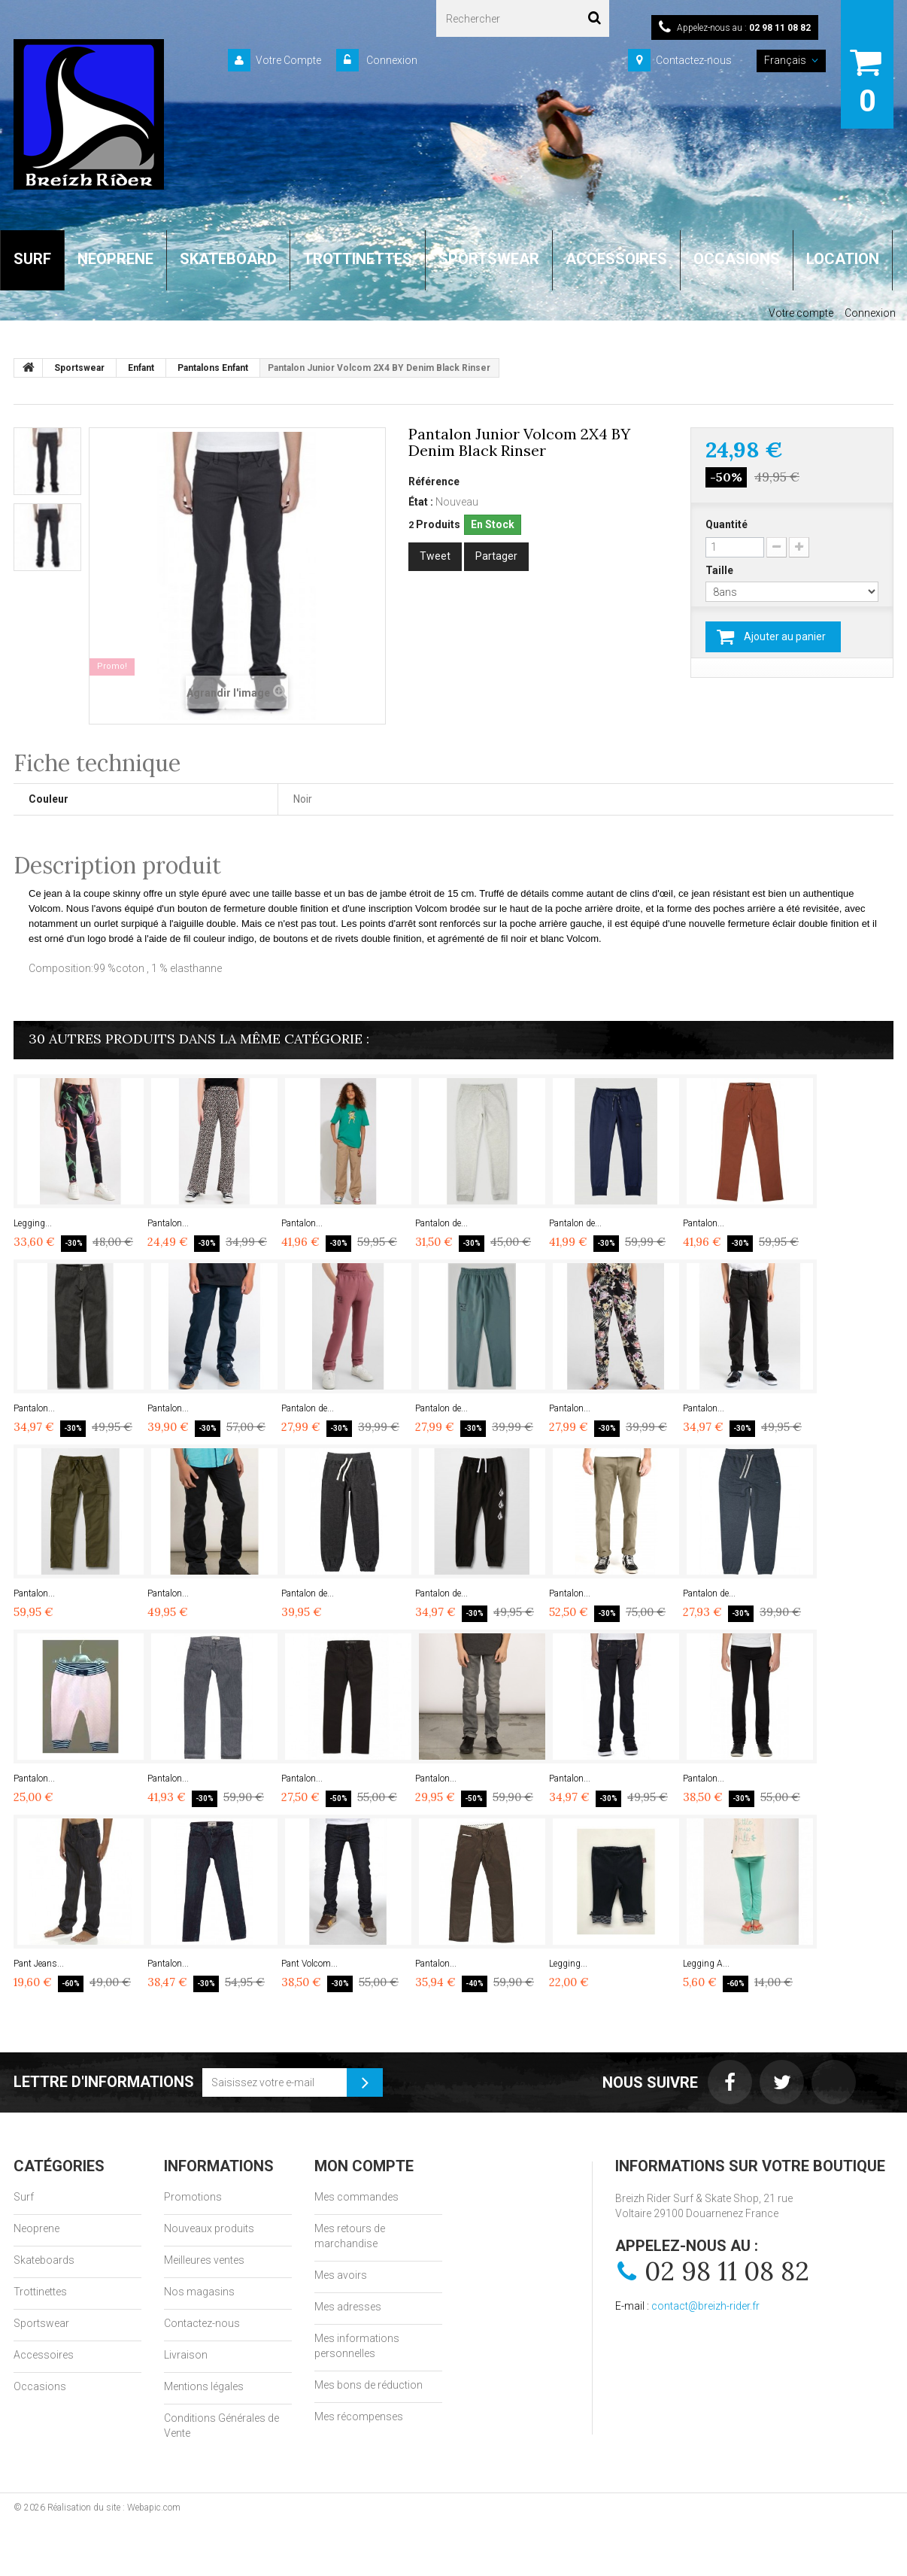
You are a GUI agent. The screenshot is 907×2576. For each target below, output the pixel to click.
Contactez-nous (694, 60)
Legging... (33, 1223)
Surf (24, 2197)
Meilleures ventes (204, 2260)
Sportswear (41, 2323)
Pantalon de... (441, 1223)
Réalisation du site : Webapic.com (113, 2507)
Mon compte (364, 2166)
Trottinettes (40, 2292)
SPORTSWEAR (488, 259)
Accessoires (44, 2355)
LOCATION (842, 259)
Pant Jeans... (39, 1963)
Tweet (435, 556)
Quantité (726, 524)
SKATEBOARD (228, 259)
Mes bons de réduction (368, 2385)
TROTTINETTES (357, 259)
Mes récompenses (358, 2416)
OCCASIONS (736, 259)
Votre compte (801, 313)
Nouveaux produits (209, 2228)
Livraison (186, 2355)
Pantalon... (168, 1223)
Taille (720, 570)
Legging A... (706, 1963)
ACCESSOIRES (616, 259)
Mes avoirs (340, 2275)
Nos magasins (199, 2292)
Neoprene (36, 2228)
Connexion (390, 60)
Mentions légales (204, 2386)
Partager (496, 556)
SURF (32, 259)
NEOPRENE (115, 259)
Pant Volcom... (309, 1963)
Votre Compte (288, 60)
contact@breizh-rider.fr (705, 2306)
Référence (434, 481)
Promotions (193, 2197)
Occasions (40, 2386)
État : (420, 502)
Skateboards (44, 2260)
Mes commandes (356, 2197)
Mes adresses (347, 2307)
